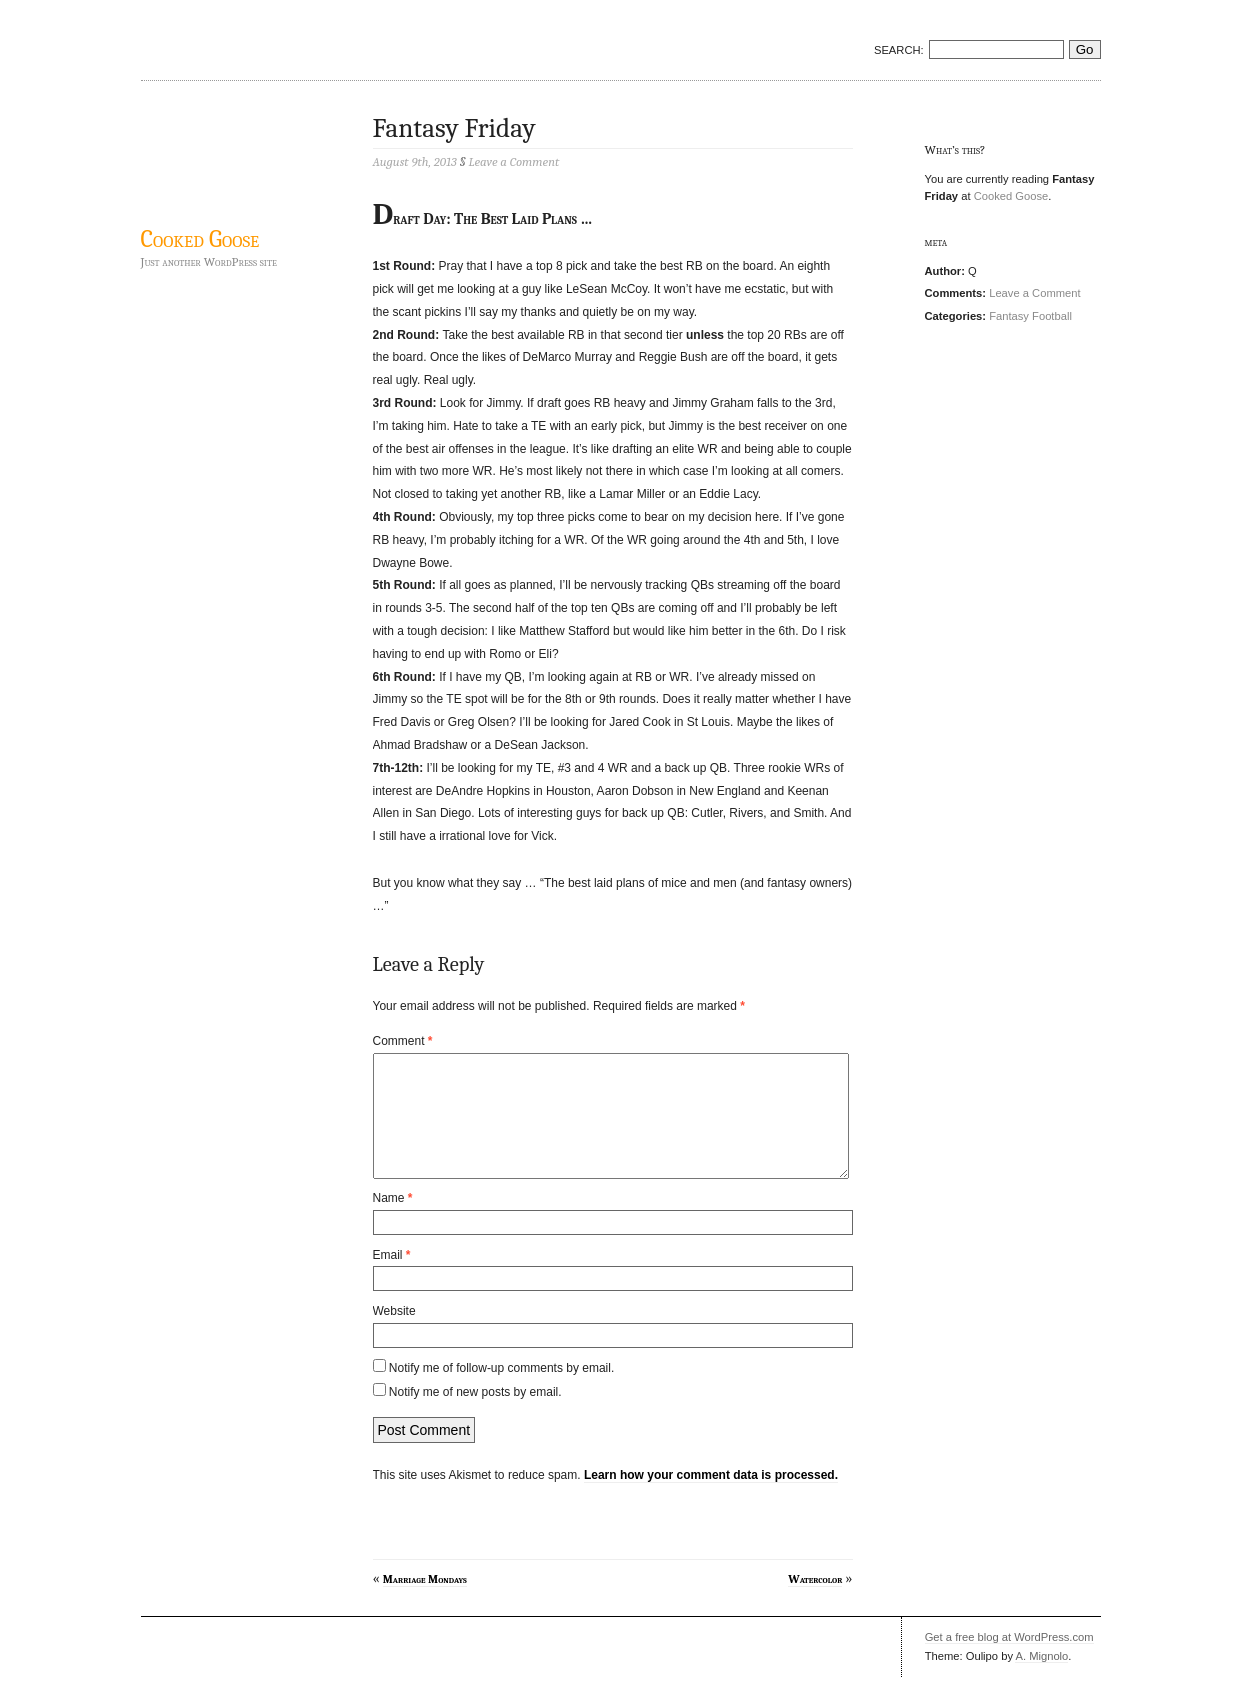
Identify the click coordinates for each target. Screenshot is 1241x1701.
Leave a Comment (1034, 293)
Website (394, 1335)
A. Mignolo (1041, 1680)
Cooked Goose (200, 239)
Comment (403, 1041)
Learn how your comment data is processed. (711, 1499)
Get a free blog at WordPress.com (1009, 1661)
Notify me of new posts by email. (475, 1416)
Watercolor (815, 1603)
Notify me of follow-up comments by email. (501, 1392)
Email (392, 1279)
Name (393, 1222)
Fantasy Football (1030, 316)
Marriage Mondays (425, 1603)
